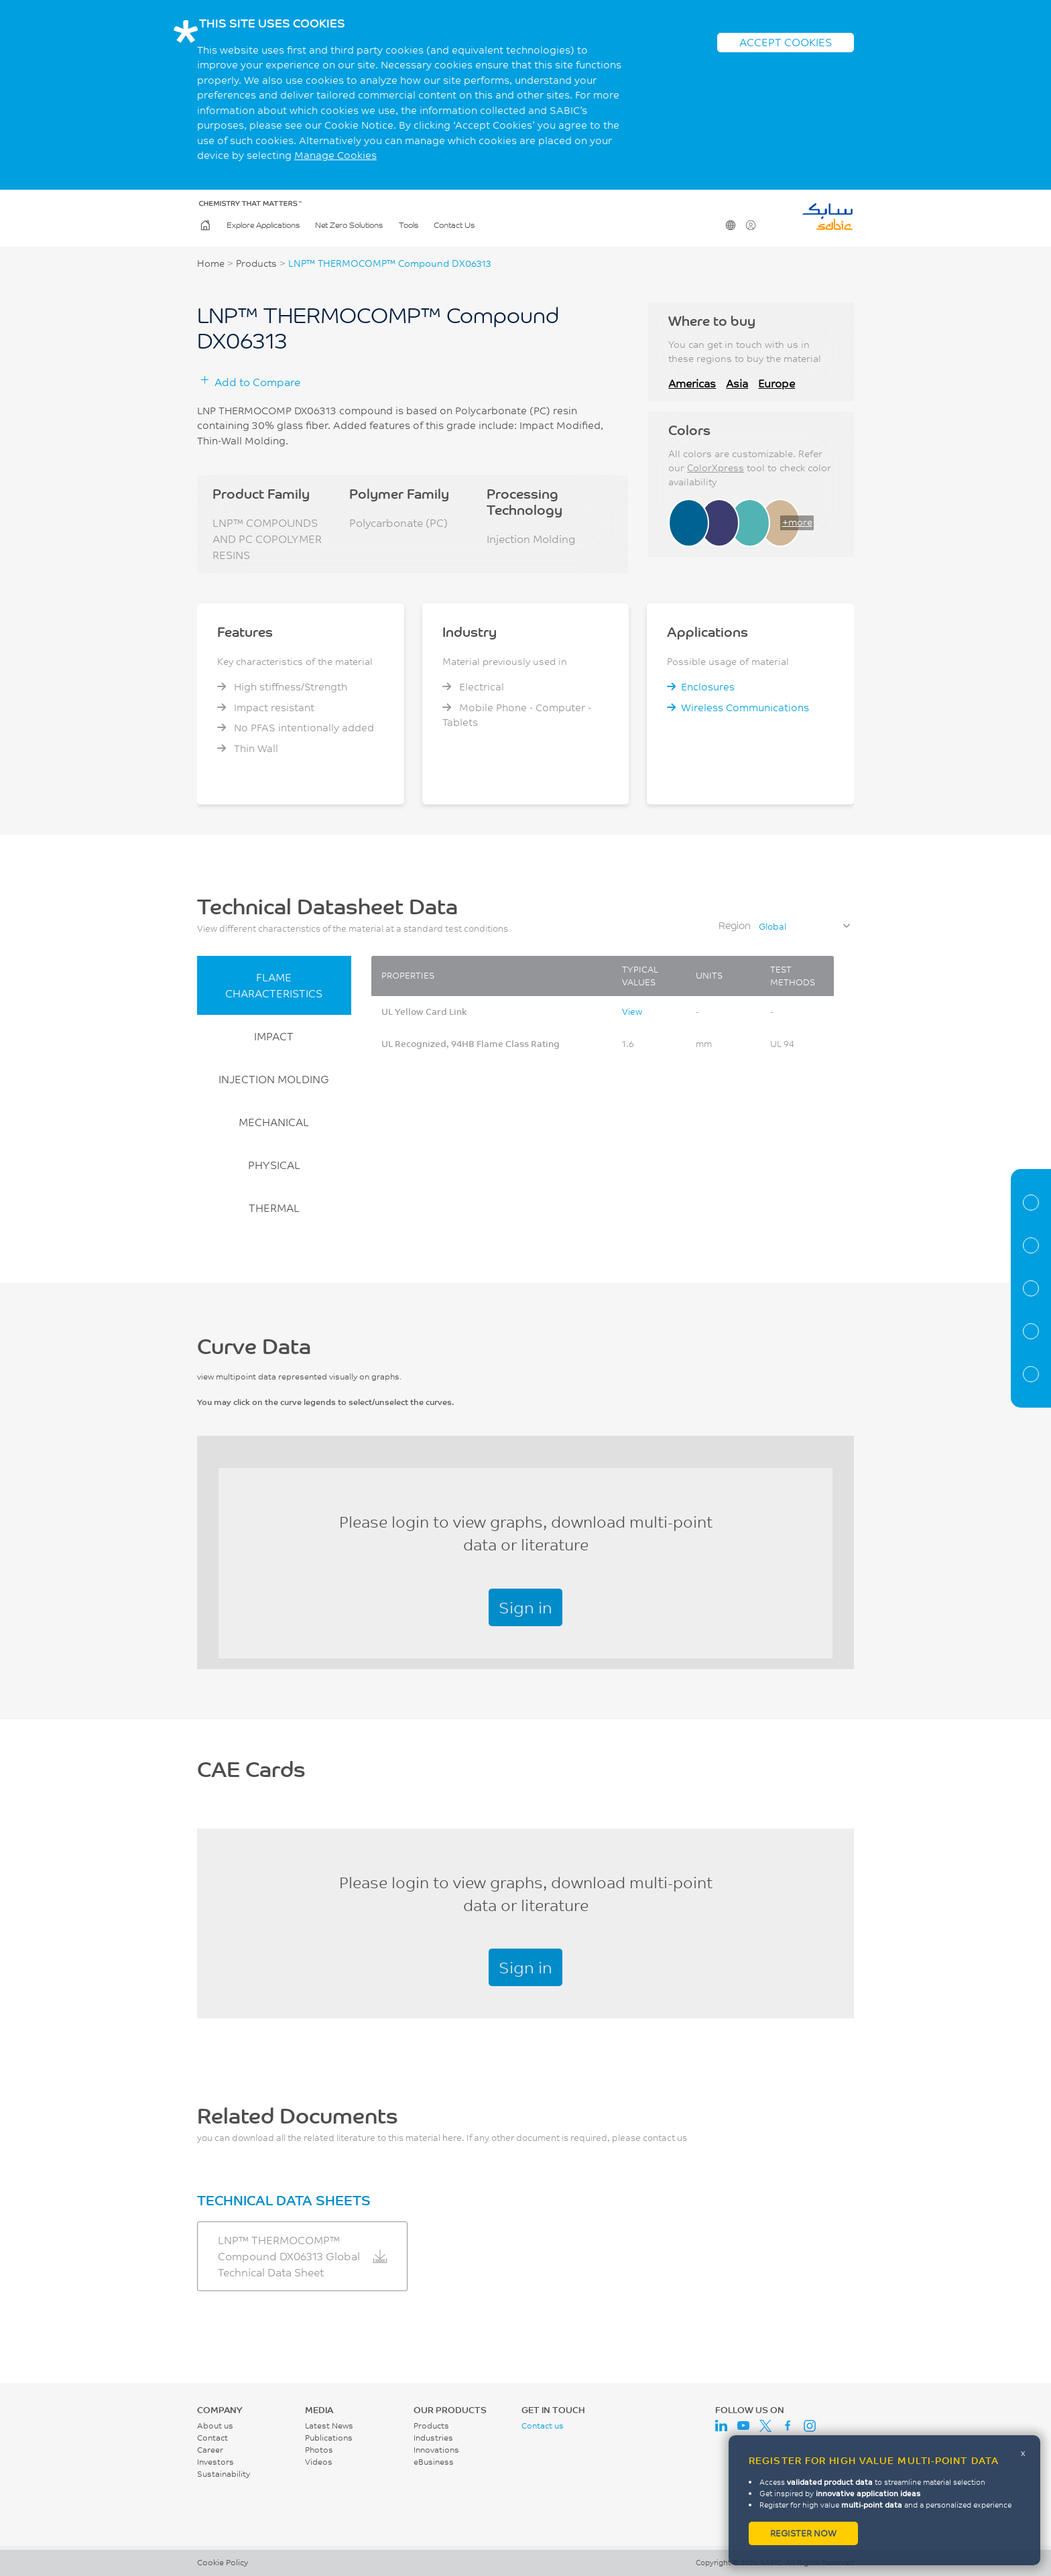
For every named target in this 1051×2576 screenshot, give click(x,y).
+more (797, 522)
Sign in (525, 1607)
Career (210, 2450)
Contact (212, 2438)
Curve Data (1031, 1288)
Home (204, 226)
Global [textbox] (772, 926)
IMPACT (274, 1036)
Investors (215, 2462)
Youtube (743, 2426)
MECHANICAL (274, 1122)
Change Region (730, 226)
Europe (776, 383)
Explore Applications (263, 226)
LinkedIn (721, 2426)
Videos (318, 2462)
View (632, 1011)
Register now (803, 2533)
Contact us (542, 2425)
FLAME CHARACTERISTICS (273, 985)
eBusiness (434, 2462)
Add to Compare (257, 382)
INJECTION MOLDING (274, 1079)
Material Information (1031, 1202)
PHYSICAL (274, 1165)
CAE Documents (1031, 1331)
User (750, 226)
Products (256, 263)
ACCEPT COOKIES (785, 42)
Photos (319, 2450)
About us (215, 2425)
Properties (1031, 1245)
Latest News (329, 2425)
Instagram (810, 2426)
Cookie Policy (222, 2562)
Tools (408, 226)
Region (735, 925)
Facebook (788, 2426)
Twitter (765, 2426)
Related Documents (1031, 1374)
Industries (433, 2438)
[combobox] (803, 926)
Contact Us (454, 226)
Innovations (436, 2450)
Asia (737, 383)
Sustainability (223, 2474)
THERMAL (274, 1208)
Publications (329, 2438)
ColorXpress (715, 468)
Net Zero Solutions (349, 226)
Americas (692, 383)
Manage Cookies (335, 155)
